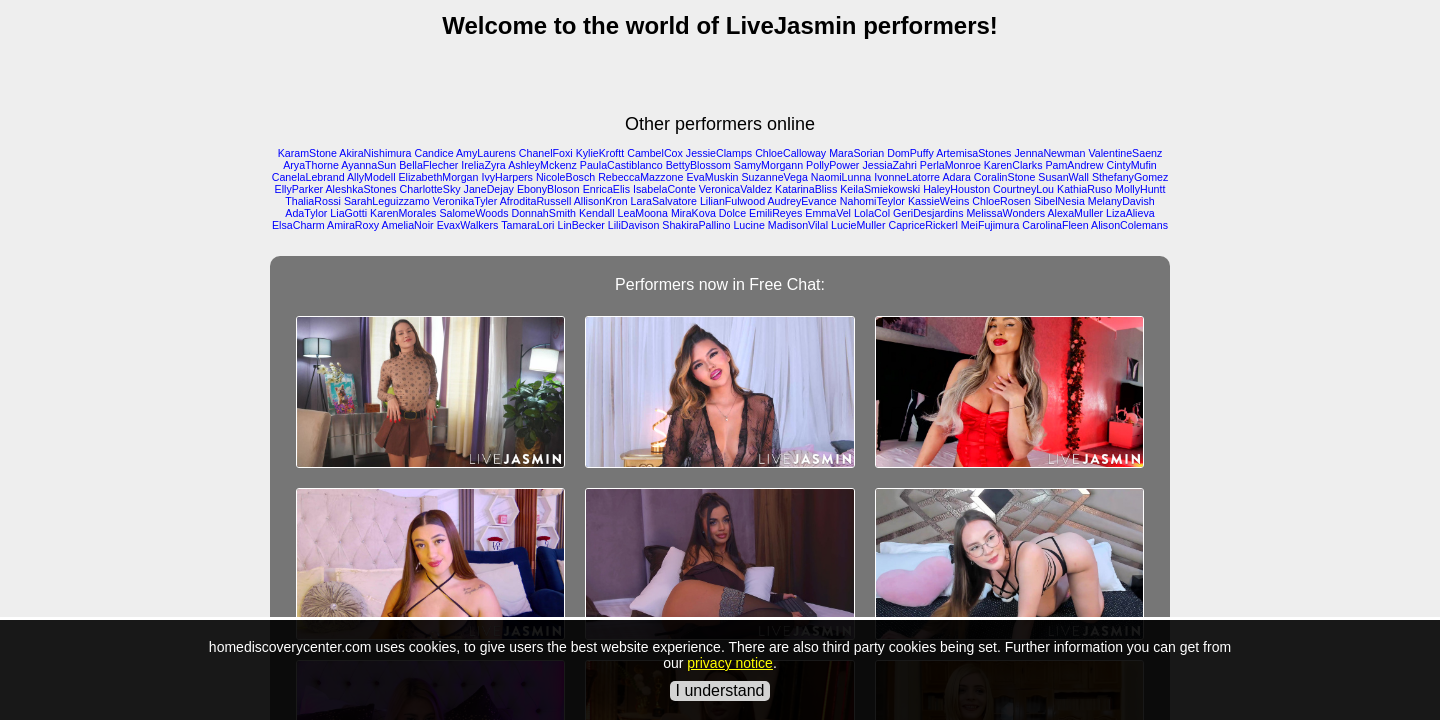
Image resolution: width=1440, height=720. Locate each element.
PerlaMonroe (950, 165)
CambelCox (655, 153)
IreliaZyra (483, 165)
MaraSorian (856, 153)
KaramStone (307, 153)
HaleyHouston (956, 189)
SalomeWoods (473, 213)
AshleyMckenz (542, 165)
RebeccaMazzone (640, 177)
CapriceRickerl (922, 225)
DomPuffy (910, 153)
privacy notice (730, 663)
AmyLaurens (486, 153)
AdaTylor (306, 213)
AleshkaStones (361, 189)
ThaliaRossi (313, 201)
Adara (956, 177)
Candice (434, 153)
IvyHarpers (507, 177)
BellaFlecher (428, 165)
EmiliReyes (775, 213)
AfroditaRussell (536, 201)
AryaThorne (311, 165)
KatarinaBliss (806, 189)
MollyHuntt (1140, 189)
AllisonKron (601, 201)
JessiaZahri (889, 165)
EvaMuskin (712, 177)
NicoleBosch (565, 177)
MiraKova (693, 213)
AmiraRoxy (353, 225)
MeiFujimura (990, 225)
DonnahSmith (543, 213)
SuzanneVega (774, 177)
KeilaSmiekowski (880, 189)
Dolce (732, 213)
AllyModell (371, 177)
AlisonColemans (1129, 225)
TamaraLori (527, 225)
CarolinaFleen (1055, 225)
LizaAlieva (1130, 213)
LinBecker (580, 225)
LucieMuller (858, 225)
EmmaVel (828, 213)
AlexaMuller (1075, 213)
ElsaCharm (298, 225)
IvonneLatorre (907, 177)
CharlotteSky (430, 189)
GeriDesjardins (928, 213)
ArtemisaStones (973, 153)
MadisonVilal (798, 225)
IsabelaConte (664, 189)
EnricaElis (606, 189)
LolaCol (872, 213)
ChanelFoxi (546, 153)
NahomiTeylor (872, 201)
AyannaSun (368, 165)
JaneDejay (489, 189)
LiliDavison (634, 225)
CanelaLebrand (308, 177)
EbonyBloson (548, 189)
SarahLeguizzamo (387, 201)
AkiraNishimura (375, 153)
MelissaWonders (1005, 213)
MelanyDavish (1121, 201)
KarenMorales (403, 213)
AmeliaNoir (408, 225)
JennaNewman (1049, 153)
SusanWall (1063, 177)
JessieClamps (719, 153)
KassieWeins (938, 201)
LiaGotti (348, 213)
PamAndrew (1074, 165)
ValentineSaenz (1125, 153)
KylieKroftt (600, 153)
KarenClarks (1013, 165)
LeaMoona (643, 213)
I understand (720, 690)
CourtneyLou (1023, 189)
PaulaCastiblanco (621, 165)
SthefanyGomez (1130, 177)
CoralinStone (1005, 177)
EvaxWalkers (468, 225)
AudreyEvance (801, 201)
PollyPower (832, 165)
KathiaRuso (1084, 189)
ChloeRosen (1001, 201)
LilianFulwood (732, 201)
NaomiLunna (841, 177)
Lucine (748, 225)
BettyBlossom (698, 165)
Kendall (597, 213)
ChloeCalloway (790, 153)
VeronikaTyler (465, 201)
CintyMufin (1131, 165)
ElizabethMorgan (438, 177)
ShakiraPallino (696, 225)
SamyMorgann (768, 165)
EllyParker (299, 189)
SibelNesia (1059, 201)
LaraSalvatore (664, 201)
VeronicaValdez (735, 189)
